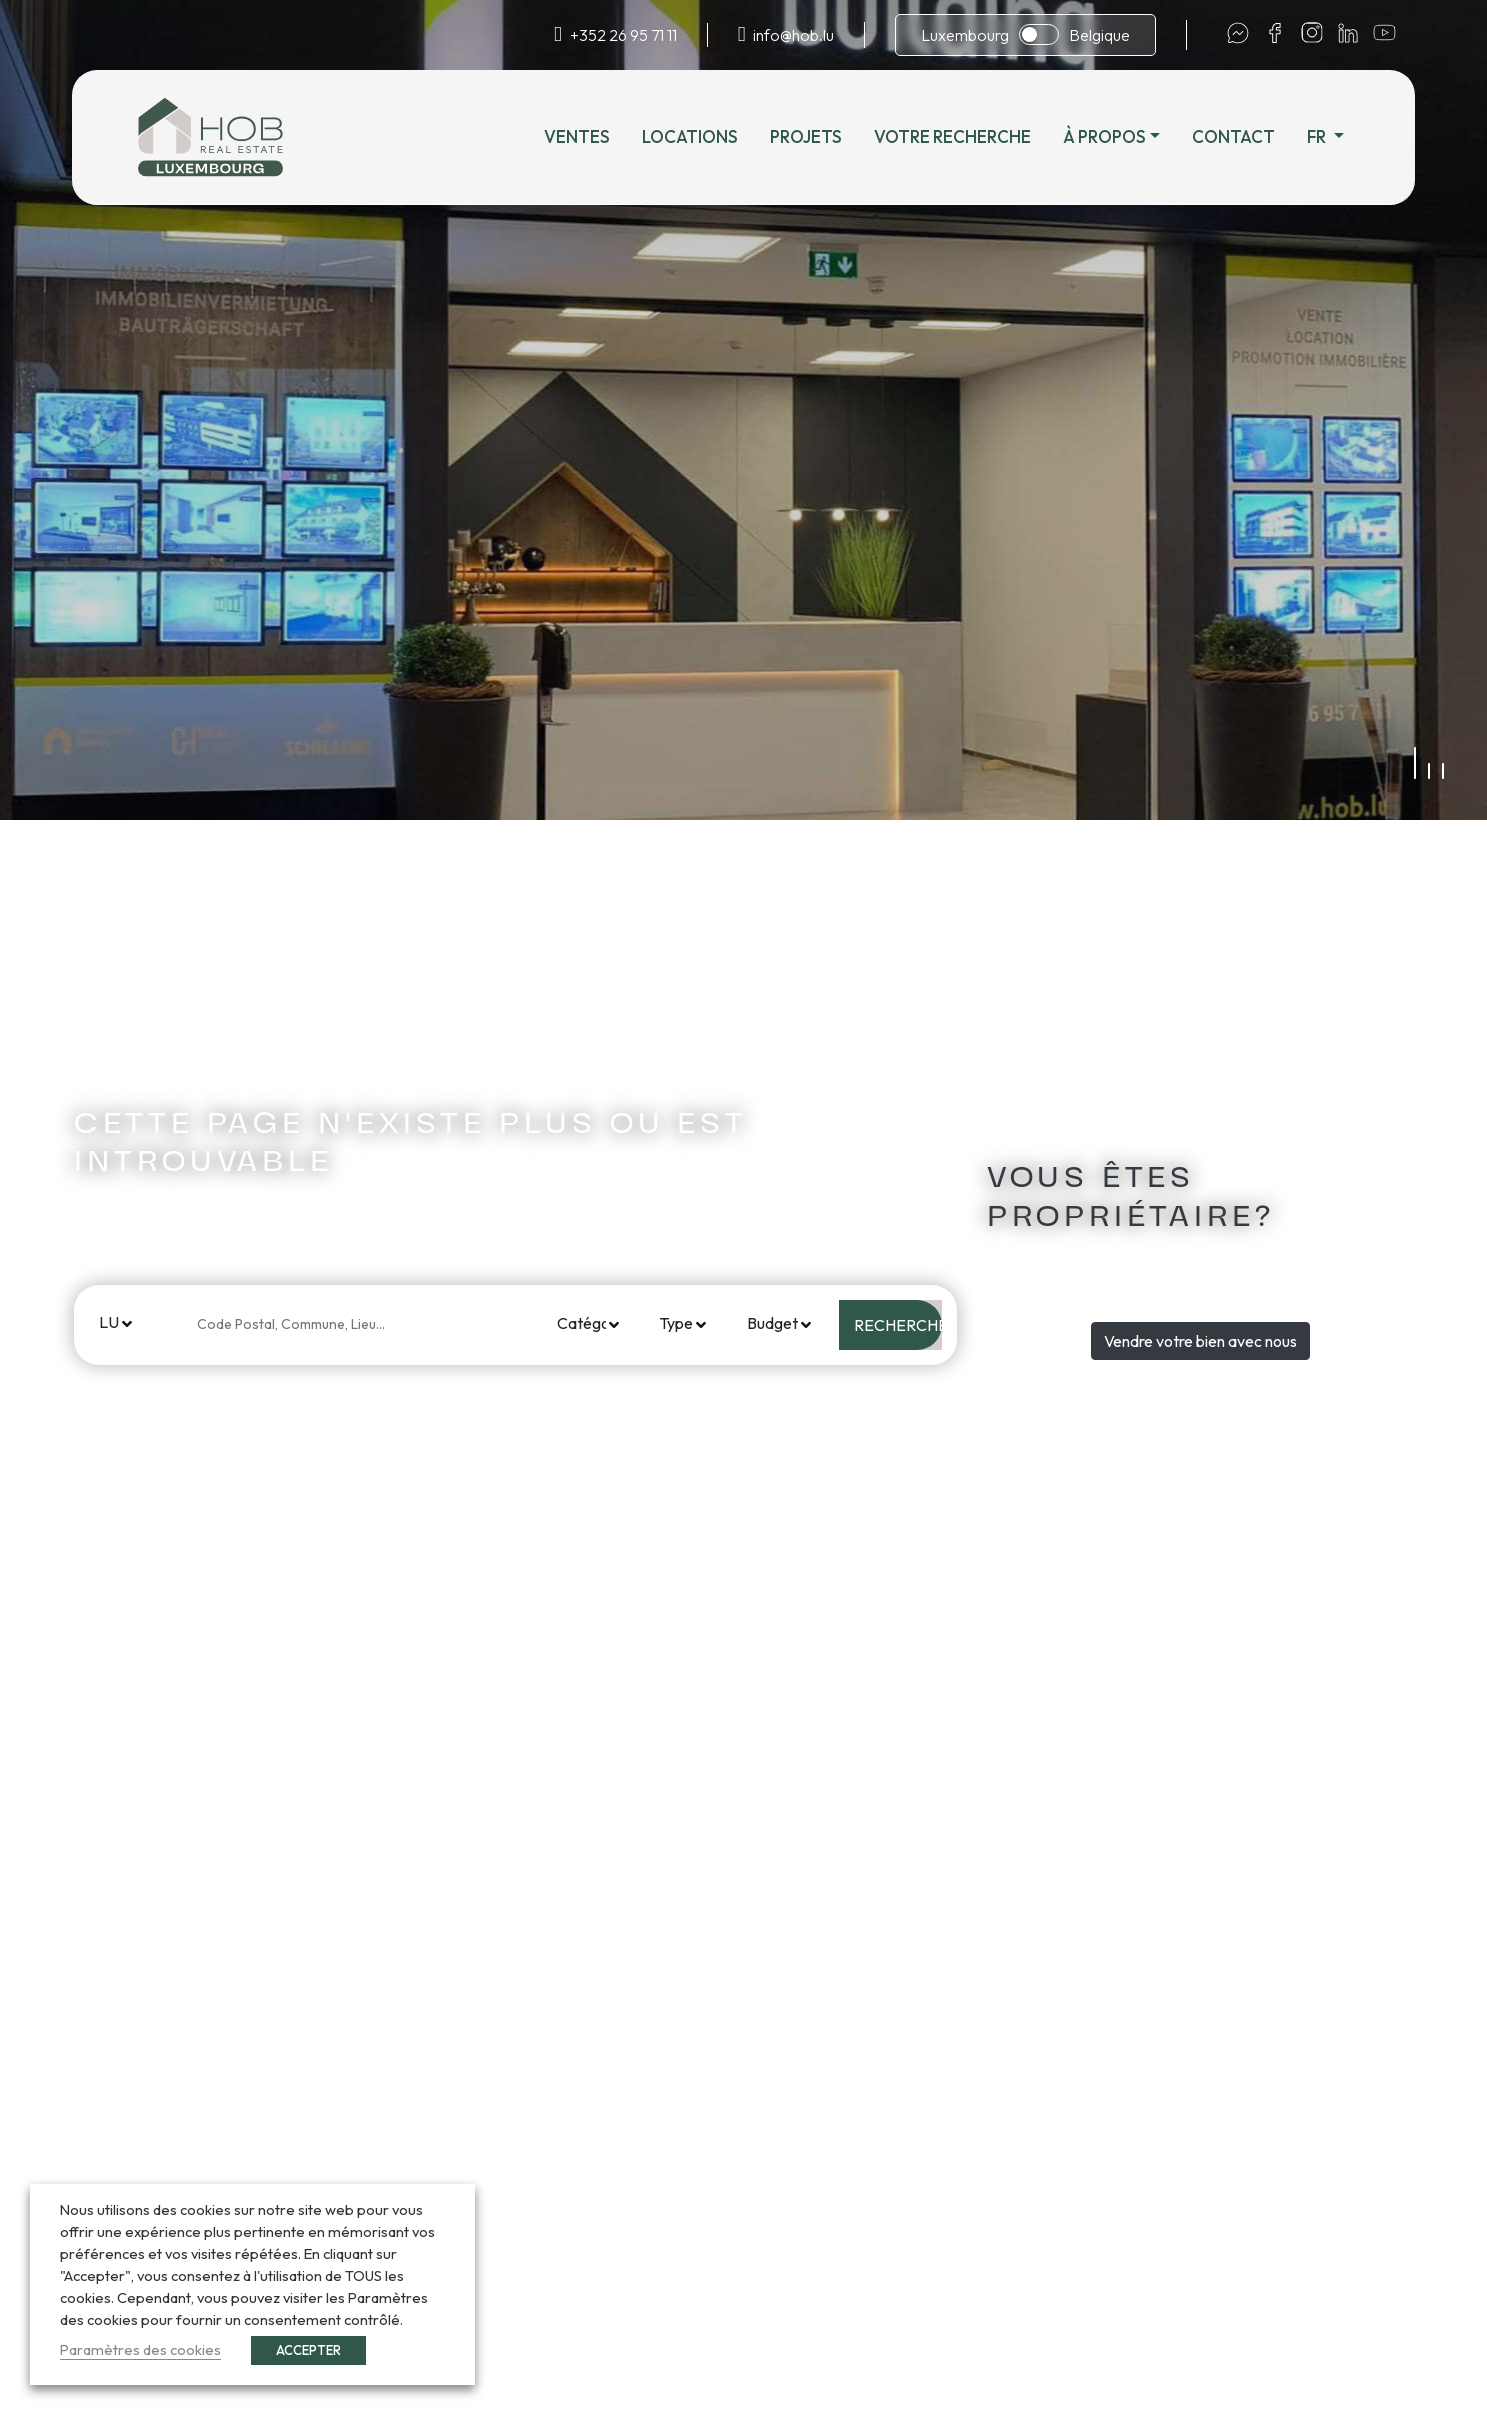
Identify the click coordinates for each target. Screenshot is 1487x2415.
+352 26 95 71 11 (623, 35)
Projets (806, 136)
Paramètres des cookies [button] (140, 2349)
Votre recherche (952, 136)
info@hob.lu (793, 35)
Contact (1233, 136)
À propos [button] (1104, 136)
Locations (690, 136)
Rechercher (898, 1325)
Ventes (577, 136)
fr (1318, 136)
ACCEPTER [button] (308, 2350)
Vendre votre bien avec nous (1200, 1341)
